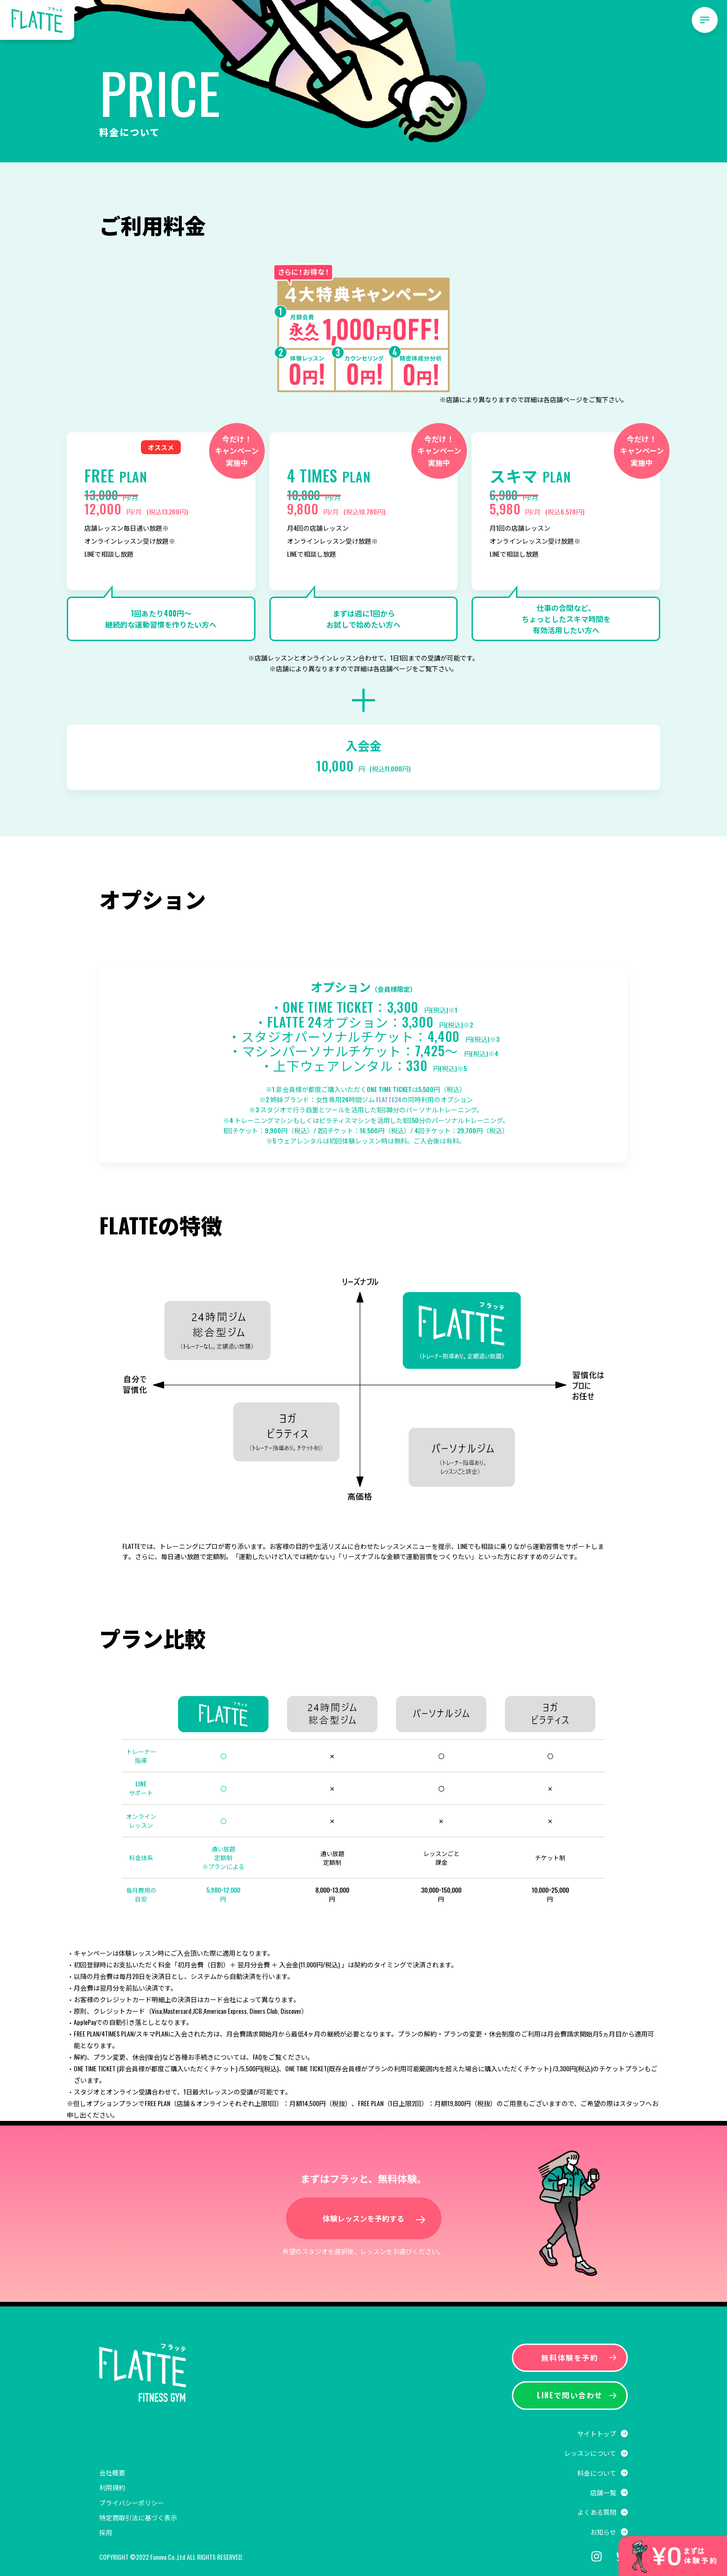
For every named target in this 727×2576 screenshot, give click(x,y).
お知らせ (603, 2532)
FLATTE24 (389, 1099)
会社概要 (112, 2472)
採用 (105, 2532)
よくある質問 (596, 2512)
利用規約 (112, 2487)
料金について (596, 2473)
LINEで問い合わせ (577, 2395)
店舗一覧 (603, 2492)
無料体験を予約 (579, 2357)
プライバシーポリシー (131, 2502)
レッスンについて (590, 2453)
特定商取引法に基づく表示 (138, 2517)
